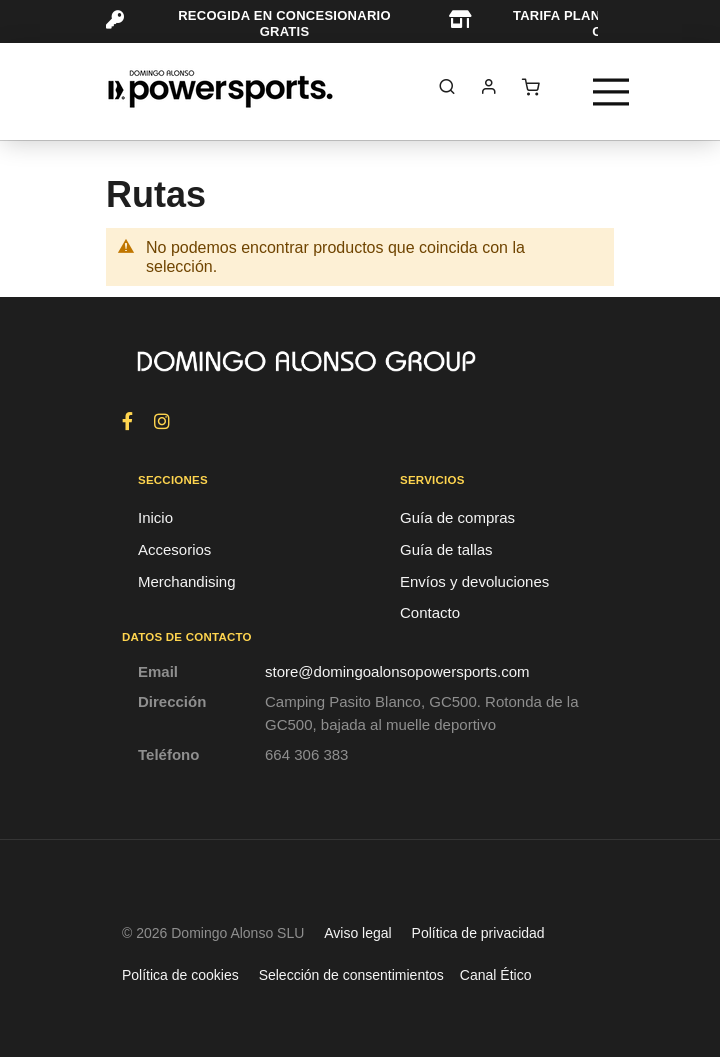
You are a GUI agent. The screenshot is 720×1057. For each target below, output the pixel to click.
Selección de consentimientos (351, 975)
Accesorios (174, 549)
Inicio (155, 517)
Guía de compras (457, 517)
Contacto (430, 612)
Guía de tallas (446, 549)
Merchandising (187, 581)
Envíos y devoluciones (474, 581)
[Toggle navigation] (611, 92)
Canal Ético (496, 975)
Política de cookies (180, 975)
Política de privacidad (478, 933)
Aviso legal (357, 933)
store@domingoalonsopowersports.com (397, 671)
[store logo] (220, 89)
